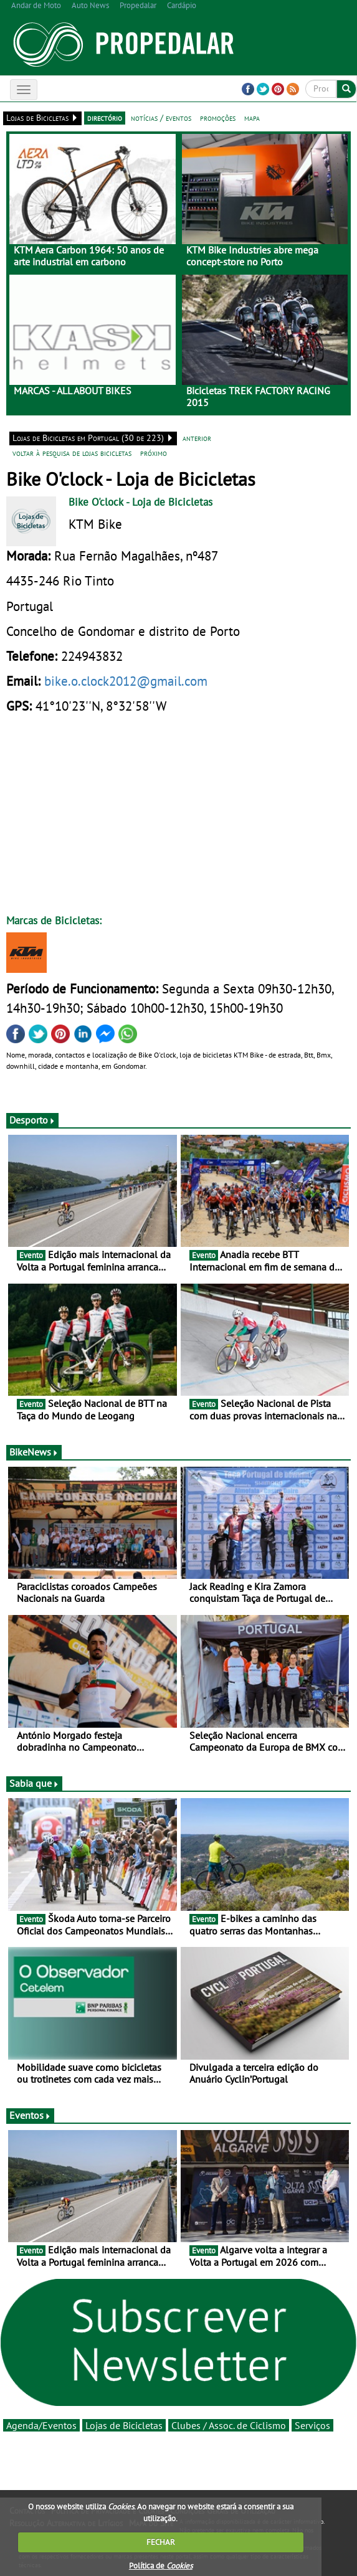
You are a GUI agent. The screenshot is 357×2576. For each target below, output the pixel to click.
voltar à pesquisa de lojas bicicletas (71, 452)
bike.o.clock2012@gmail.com (125, 680)
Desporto (32, 1120)
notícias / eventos (161, 117)
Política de (161, 2565)
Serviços (312, 2425)
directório (104, 117)
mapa (252, 117)
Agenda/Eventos (41, 2425)
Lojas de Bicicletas (124, 2425)
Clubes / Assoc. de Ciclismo (228, 2425)
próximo (153, 452)
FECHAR (160, 2542)
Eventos (30, 2115)
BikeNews (34, 1452)
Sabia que (34, 1783)
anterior (197, 437)
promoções (218, 117)
